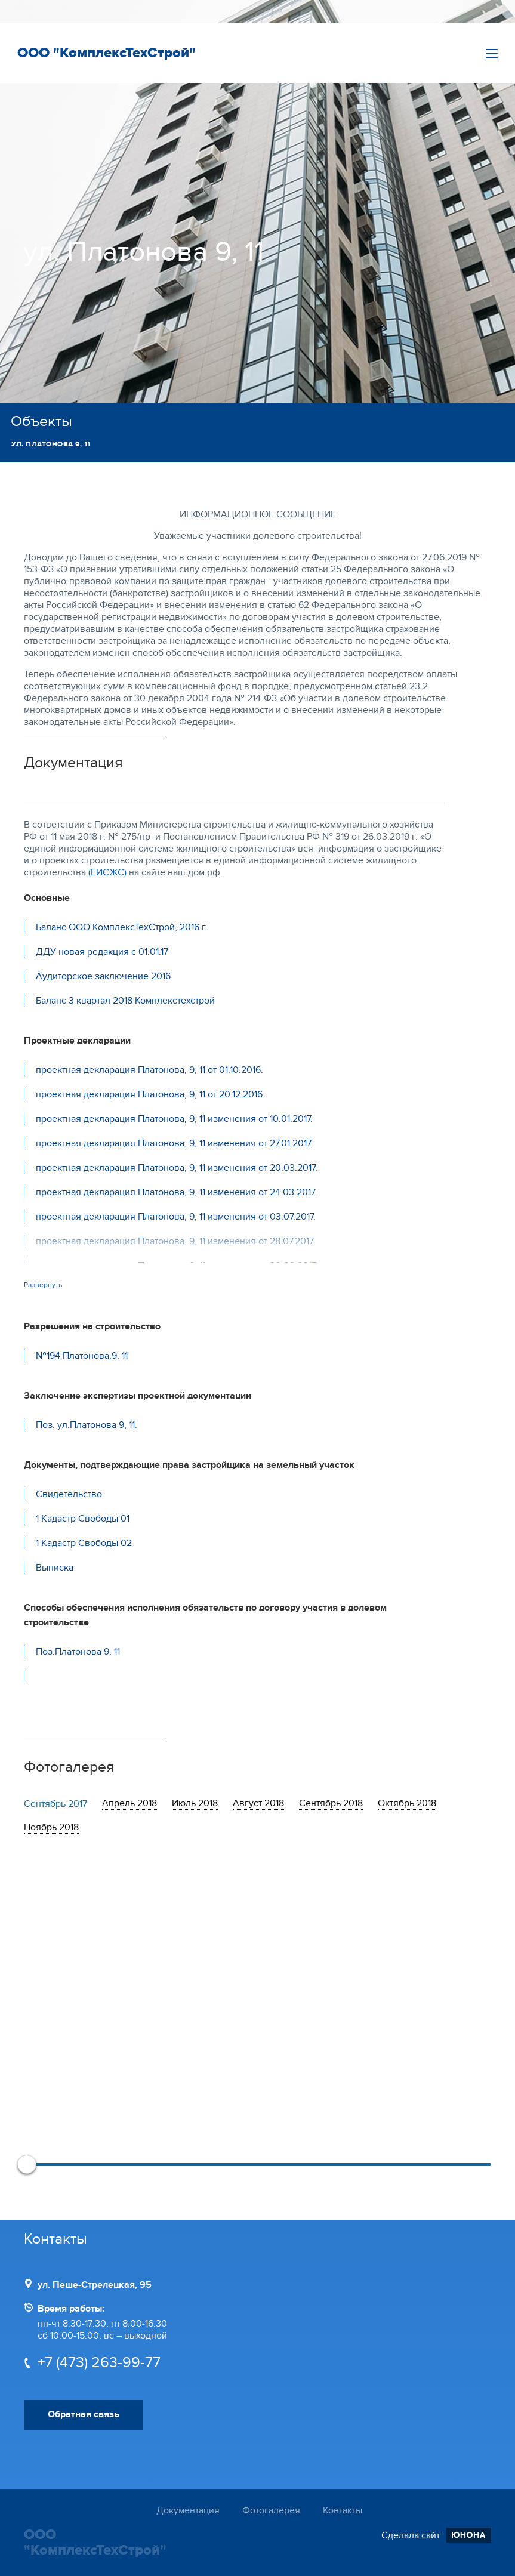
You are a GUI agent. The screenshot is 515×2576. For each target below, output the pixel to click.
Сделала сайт (436, 2535)
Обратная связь (83, 2414)
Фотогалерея (271, 2510)
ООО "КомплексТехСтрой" (106, 52)
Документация (188, 2510)
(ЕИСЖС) (107, 872)
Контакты (342, 2510)
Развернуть (43, 1285)
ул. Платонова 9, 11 (51, 444)
